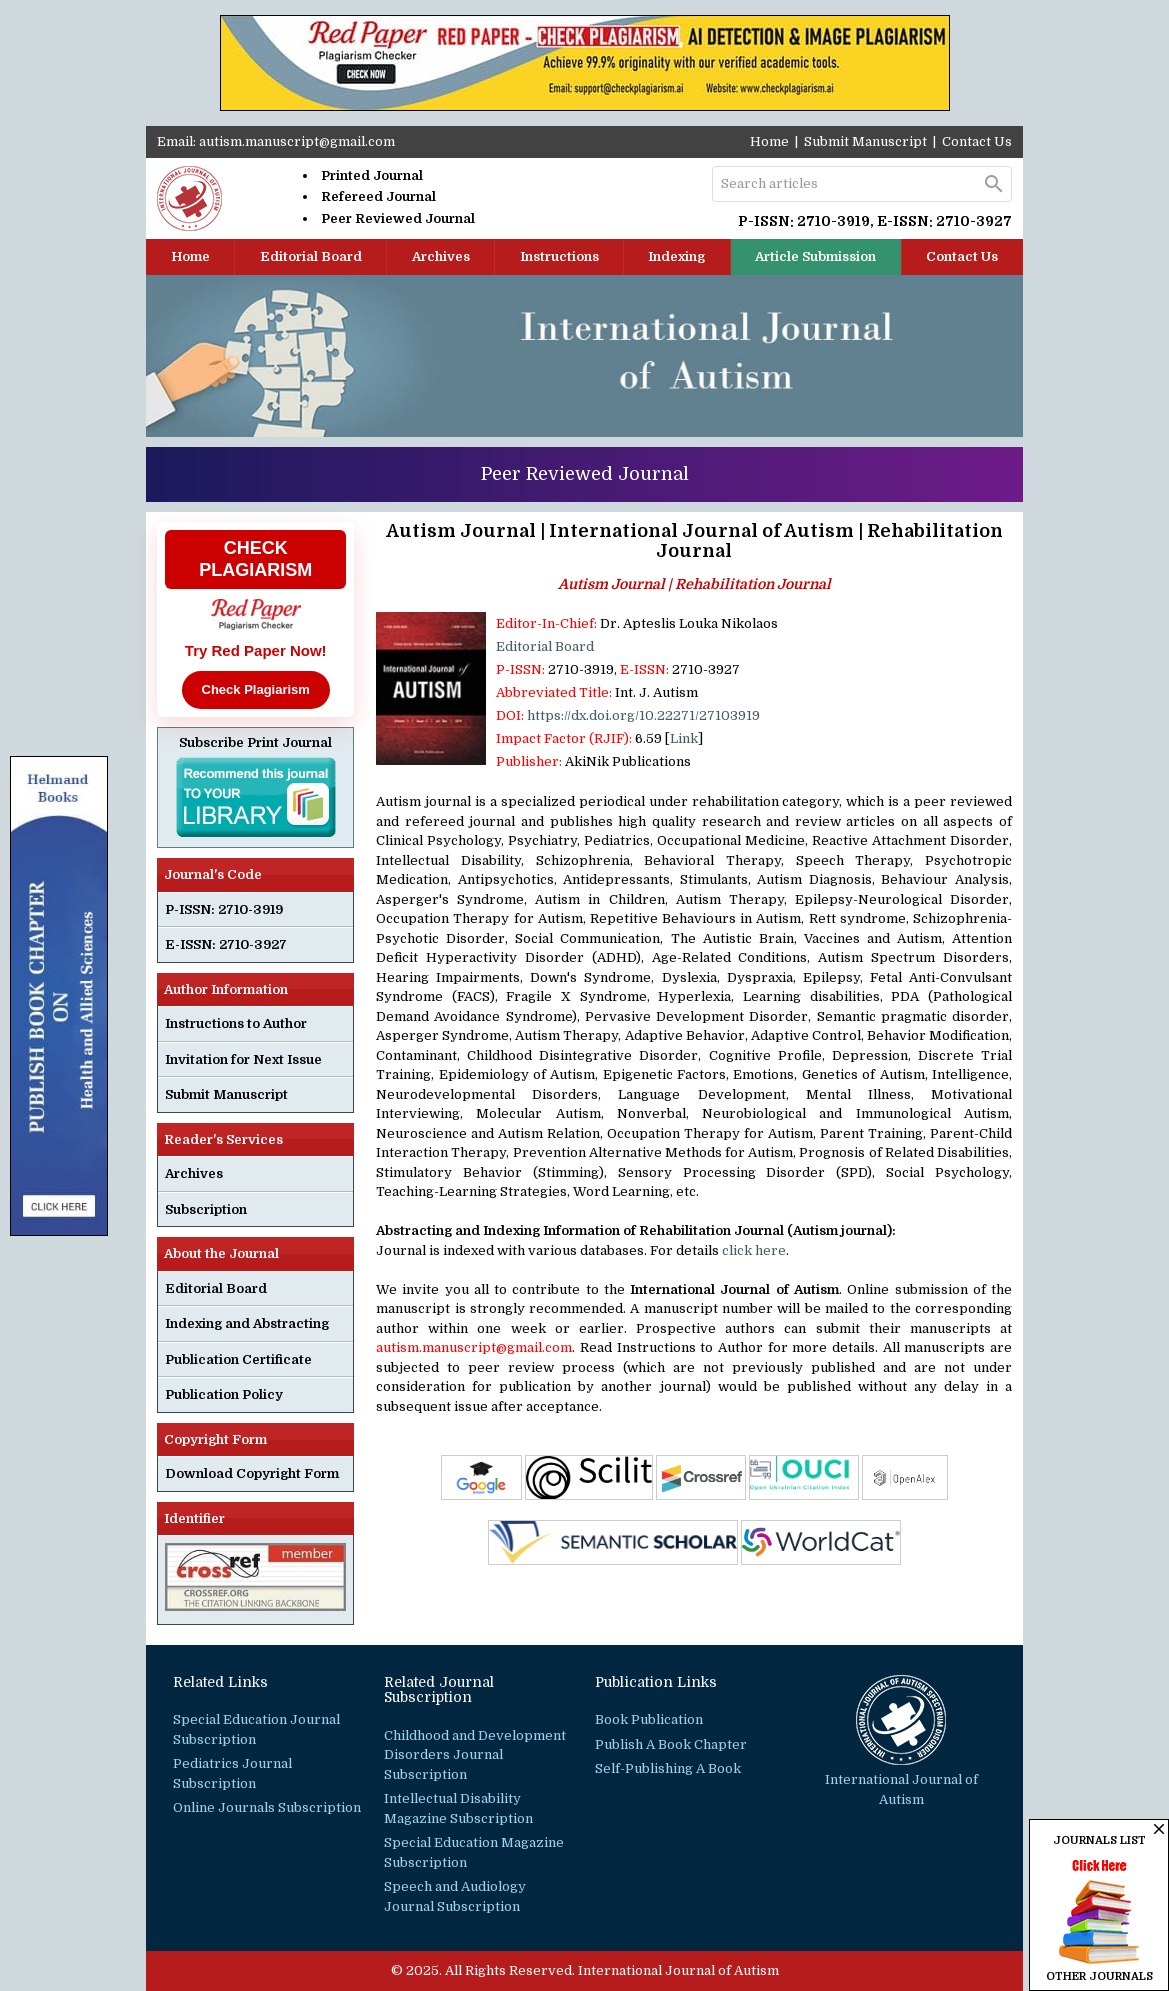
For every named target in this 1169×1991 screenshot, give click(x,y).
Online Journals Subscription (267, 1807)
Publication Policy (224, 1394)
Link (684, 738)
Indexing (676, 256)
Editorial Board (311, 256)
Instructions (559, 256)
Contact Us (977, 141)
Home (769, 141)
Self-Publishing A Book (668, 1768)
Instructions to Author (236, 1023)
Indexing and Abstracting (247, 1323)
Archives (441, 256)
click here (754, 1250)
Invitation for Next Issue (243, 1059)
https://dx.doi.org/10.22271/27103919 (643, 715)
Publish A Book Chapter (671, 1744)
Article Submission (815, 256)
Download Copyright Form (252, 1473)
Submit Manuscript (865, 141)
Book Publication (649, 1719)
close (1159, 1829)
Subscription (206, 1209)
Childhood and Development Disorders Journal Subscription (475, 1755)
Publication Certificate (238, 1359)
